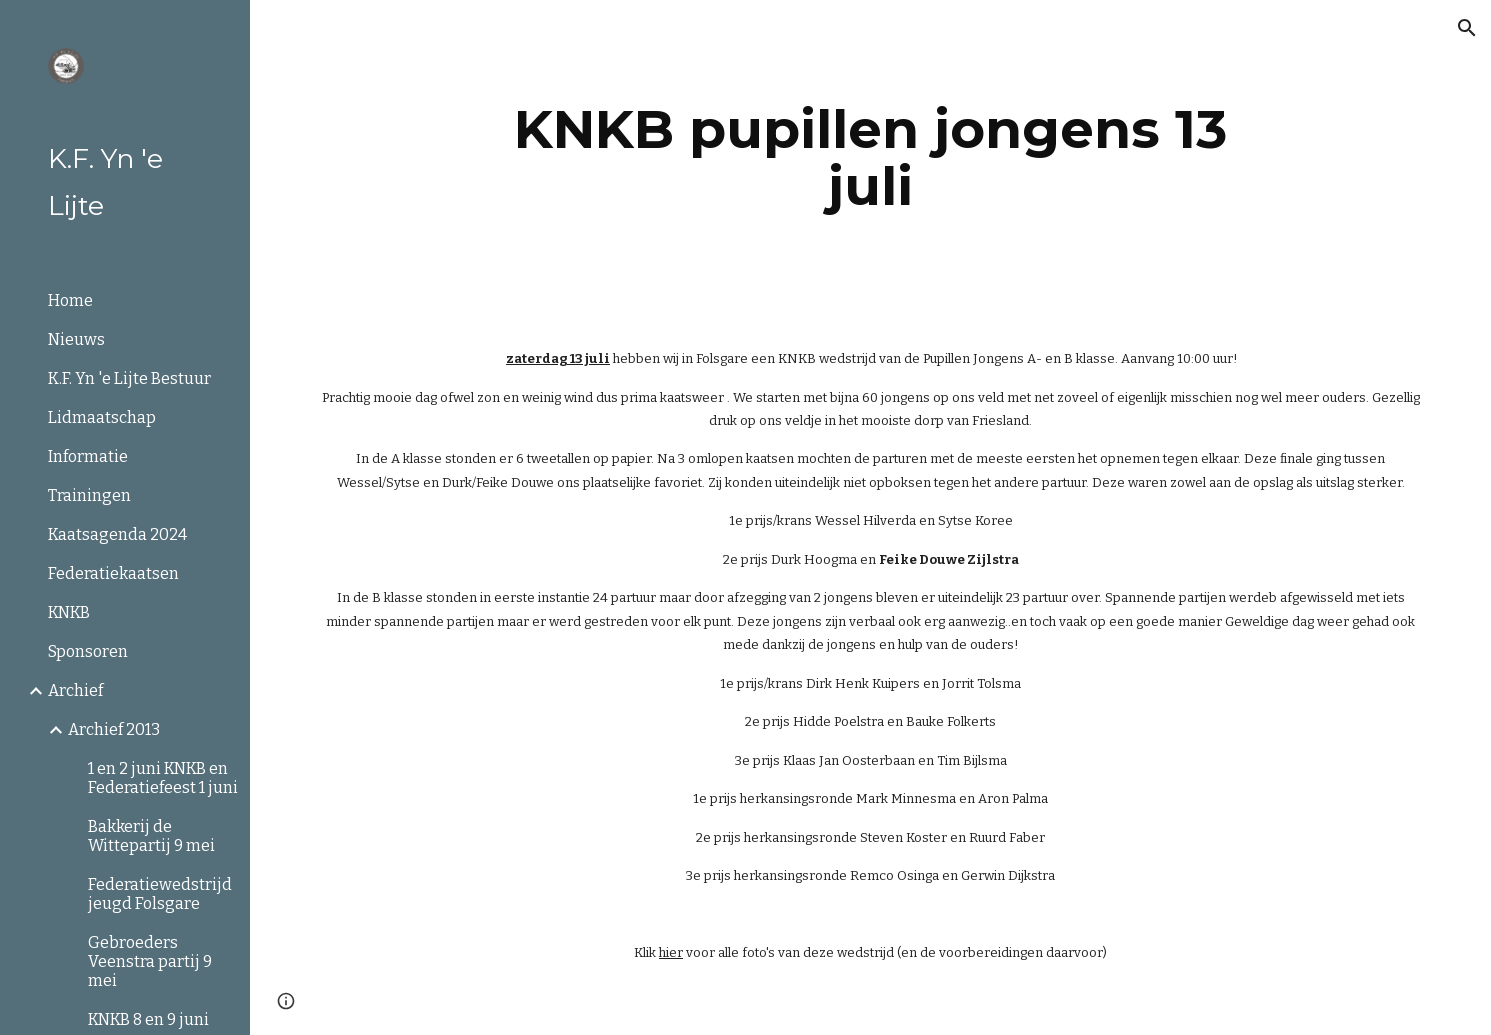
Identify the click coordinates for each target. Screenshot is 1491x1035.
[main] (870, 157)
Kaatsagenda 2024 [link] (117, 534)
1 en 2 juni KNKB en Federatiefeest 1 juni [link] (163, 778)
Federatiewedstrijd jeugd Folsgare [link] (160, 894)
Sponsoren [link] (88, 651)
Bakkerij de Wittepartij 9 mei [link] (151, 836)
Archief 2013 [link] (114, 729)
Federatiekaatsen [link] (113, 573)
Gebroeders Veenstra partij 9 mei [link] (150, 961)
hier (671, 952)
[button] (1467, 28)
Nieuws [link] (76, 339)
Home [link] (70, 300)
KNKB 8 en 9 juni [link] (148, 1019)
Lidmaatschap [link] (102, 417)
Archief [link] (75, 690)
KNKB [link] (69, 612)
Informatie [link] (88, 456)
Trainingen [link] (89, 495)
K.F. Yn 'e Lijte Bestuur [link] (129, 378)
